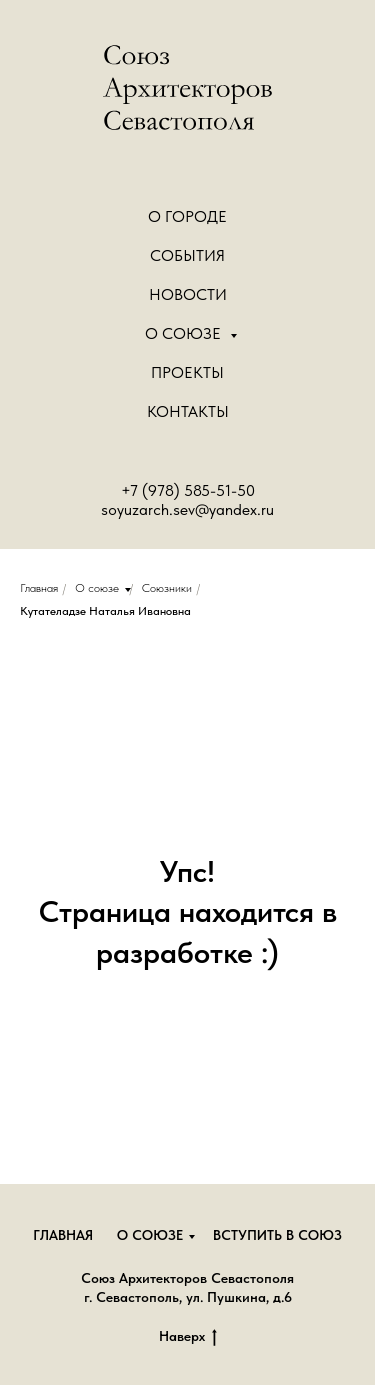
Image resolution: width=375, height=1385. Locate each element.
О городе (187, 216)
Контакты (188, 411)
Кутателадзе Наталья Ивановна (105, 611)
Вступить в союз (277, 1235)
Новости (188, 294)
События (187, 255)
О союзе (97, 588)
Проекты (187, 372)
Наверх (188, 1337)
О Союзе (185, 333)
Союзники (167, 588)
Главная (39, 588)
